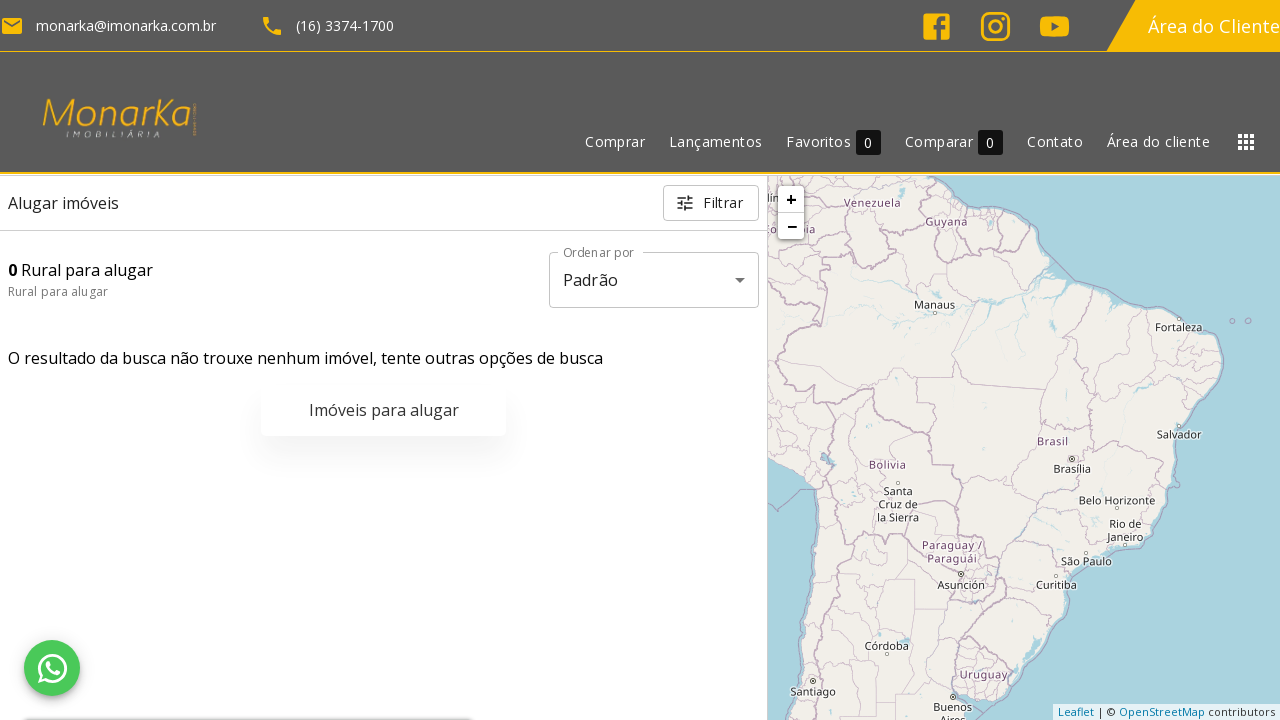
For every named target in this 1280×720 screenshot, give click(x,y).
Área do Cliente (1214, 26)
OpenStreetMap (1162, 711)
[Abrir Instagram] (995, 26)
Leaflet (1076, 711)
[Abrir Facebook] (936, 26)
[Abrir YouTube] (1054, 26)
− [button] (792, 226)
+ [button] (791, 199)
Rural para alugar (58, 291)
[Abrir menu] (1246, 142)
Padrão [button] (590, 280)
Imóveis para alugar (384, 410)
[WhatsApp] (52, 668)
